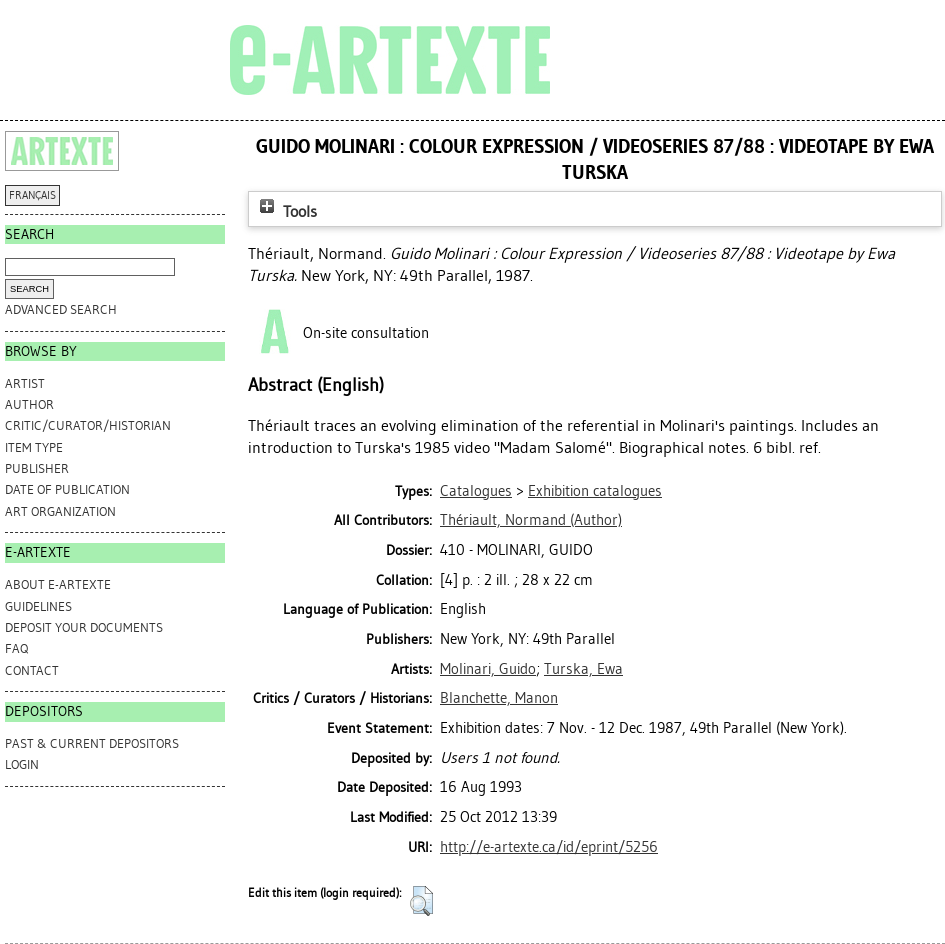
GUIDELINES (38, 606)
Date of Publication (67, 489)
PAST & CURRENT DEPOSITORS (92, 743)
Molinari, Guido (488, 669)
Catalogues (476, 491)
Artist (25, 383)
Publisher (37, 468)
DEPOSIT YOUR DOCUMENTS (84, 627)
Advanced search (61, 309)
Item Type (34, 447)
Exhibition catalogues (595, 491)
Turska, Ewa (583, 669)
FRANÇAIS (32, 195)
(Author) (531, 520)
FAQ (16, 648)
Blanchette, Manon (499, 698)
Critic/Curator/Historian (88, 425)
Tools (286, 211)
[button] (421, 901)
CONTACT (32, 670)
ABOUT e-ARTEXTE (58, 584)
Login (22, 764)
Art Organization (60, 511)
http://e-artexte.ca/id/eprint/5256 (549, 847)
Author (29, 404)
